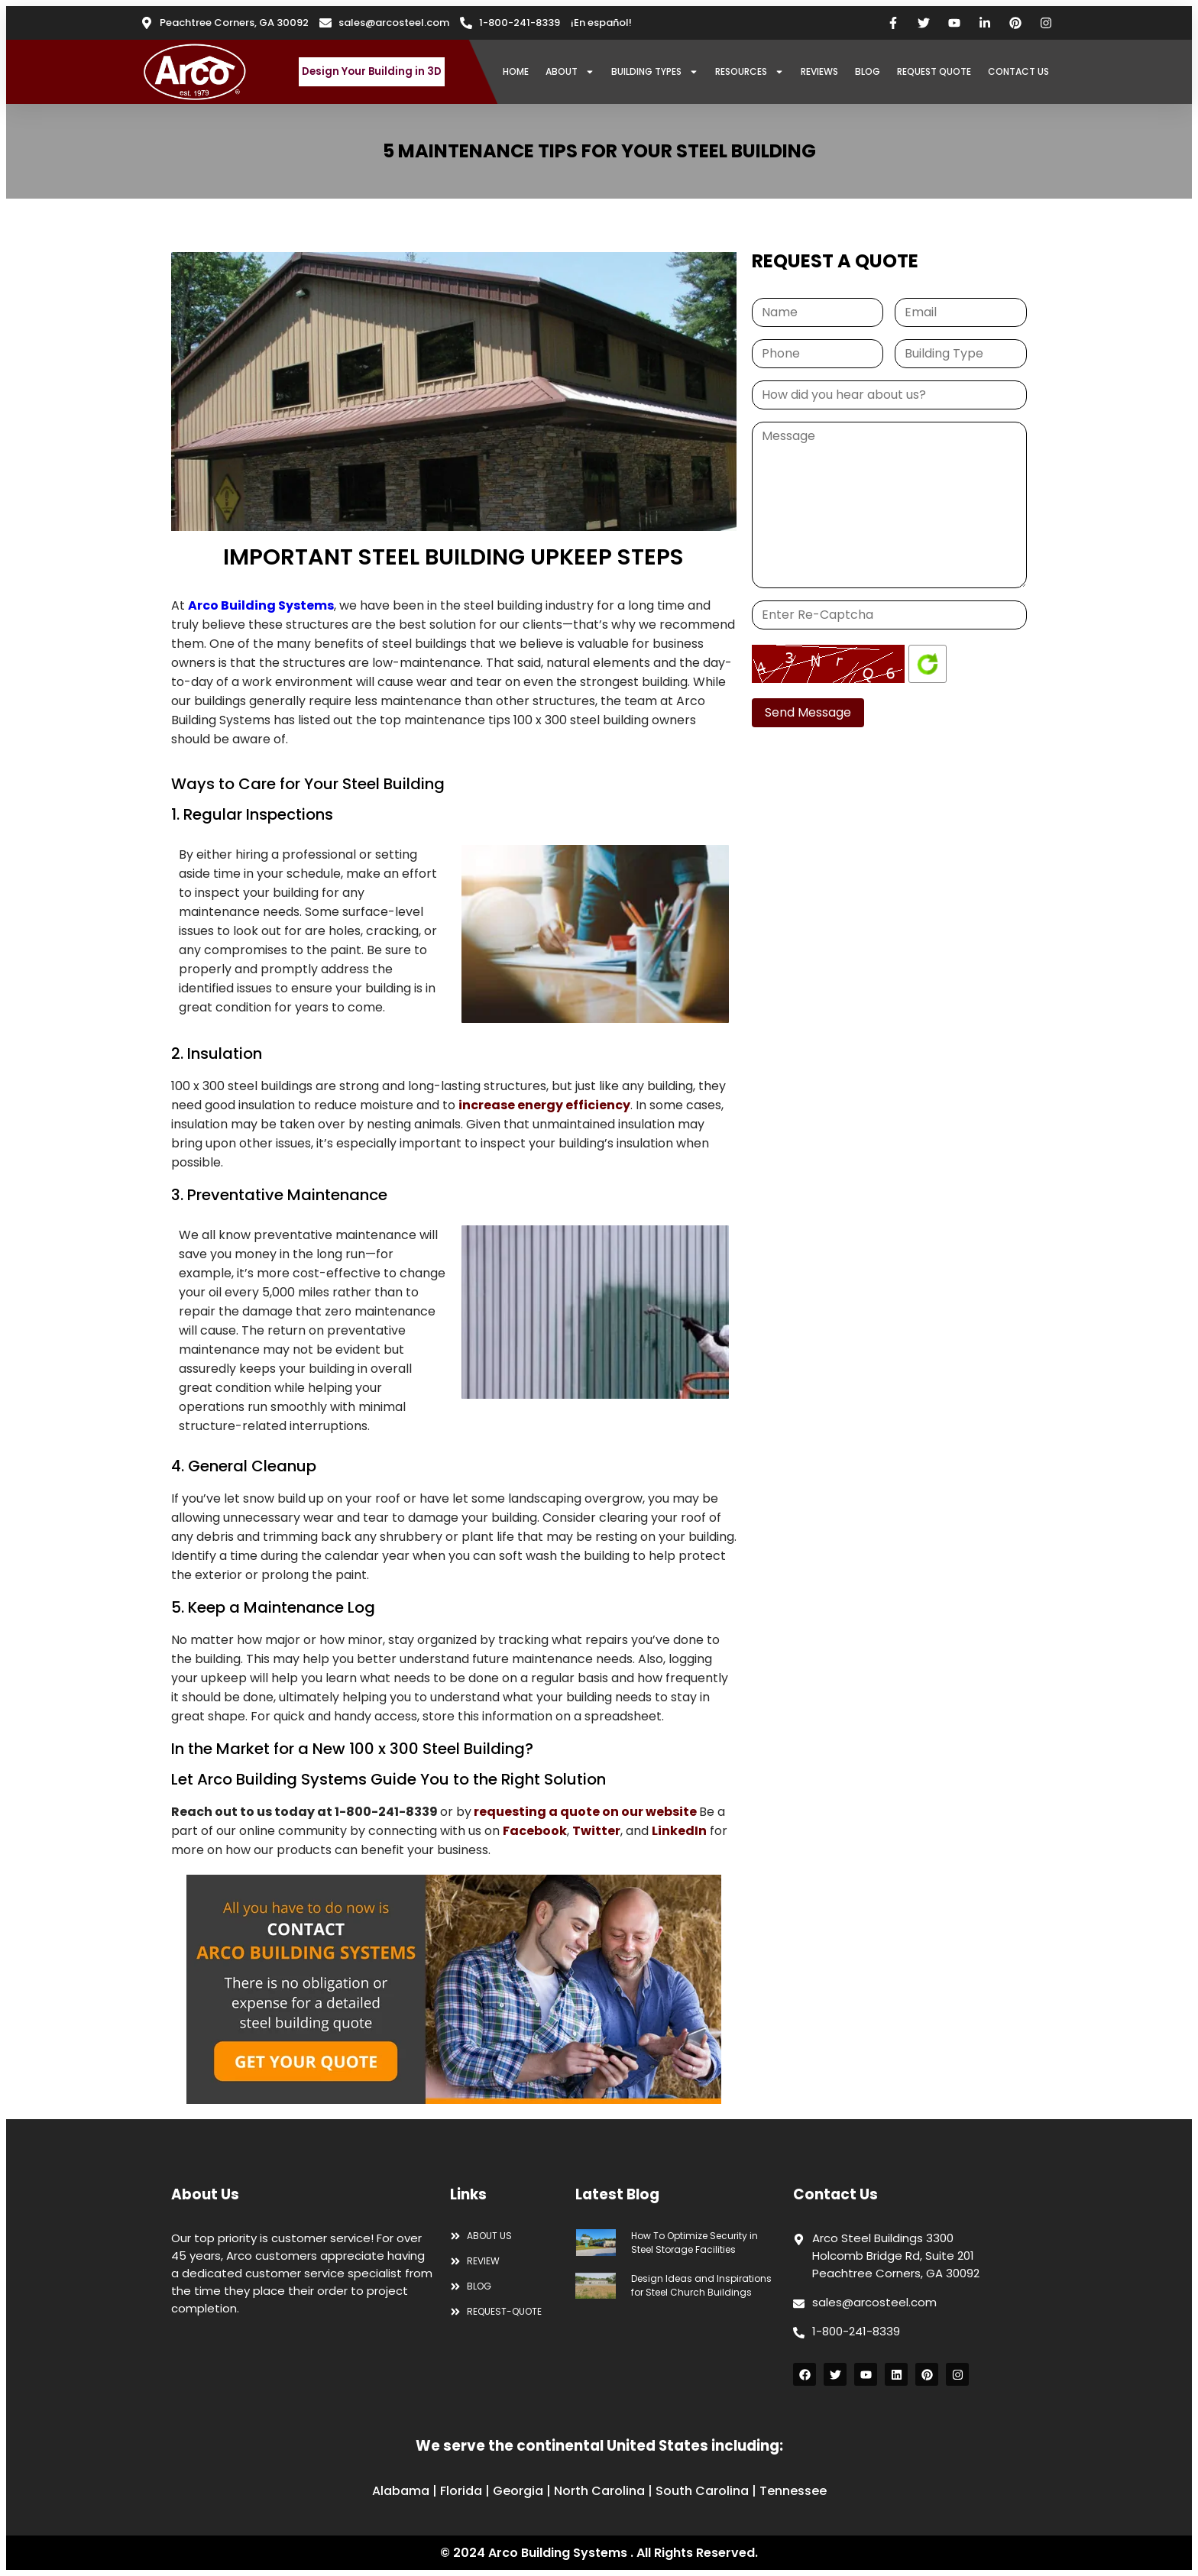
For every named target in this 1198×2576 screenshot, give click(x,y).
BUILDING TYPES (654, 72)
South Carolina (702, 2491)
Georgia (518, 2491)
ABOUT (570, 72)
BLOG (867, 71)
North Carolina (599, 2491)
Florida (461, 2491)
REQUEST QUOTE (934, 71)
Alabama (400, 2491)
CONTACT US (1018, 71)
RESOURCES (749, 72)
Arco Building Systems (261, 605)
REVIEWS (819, 71)
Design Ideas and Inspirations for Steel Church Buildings (701, 2285)
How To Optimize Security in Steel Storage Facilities (694, 2242)
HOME (516, 71)
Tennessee (793, 2491)
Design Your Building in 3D (372, 71)
